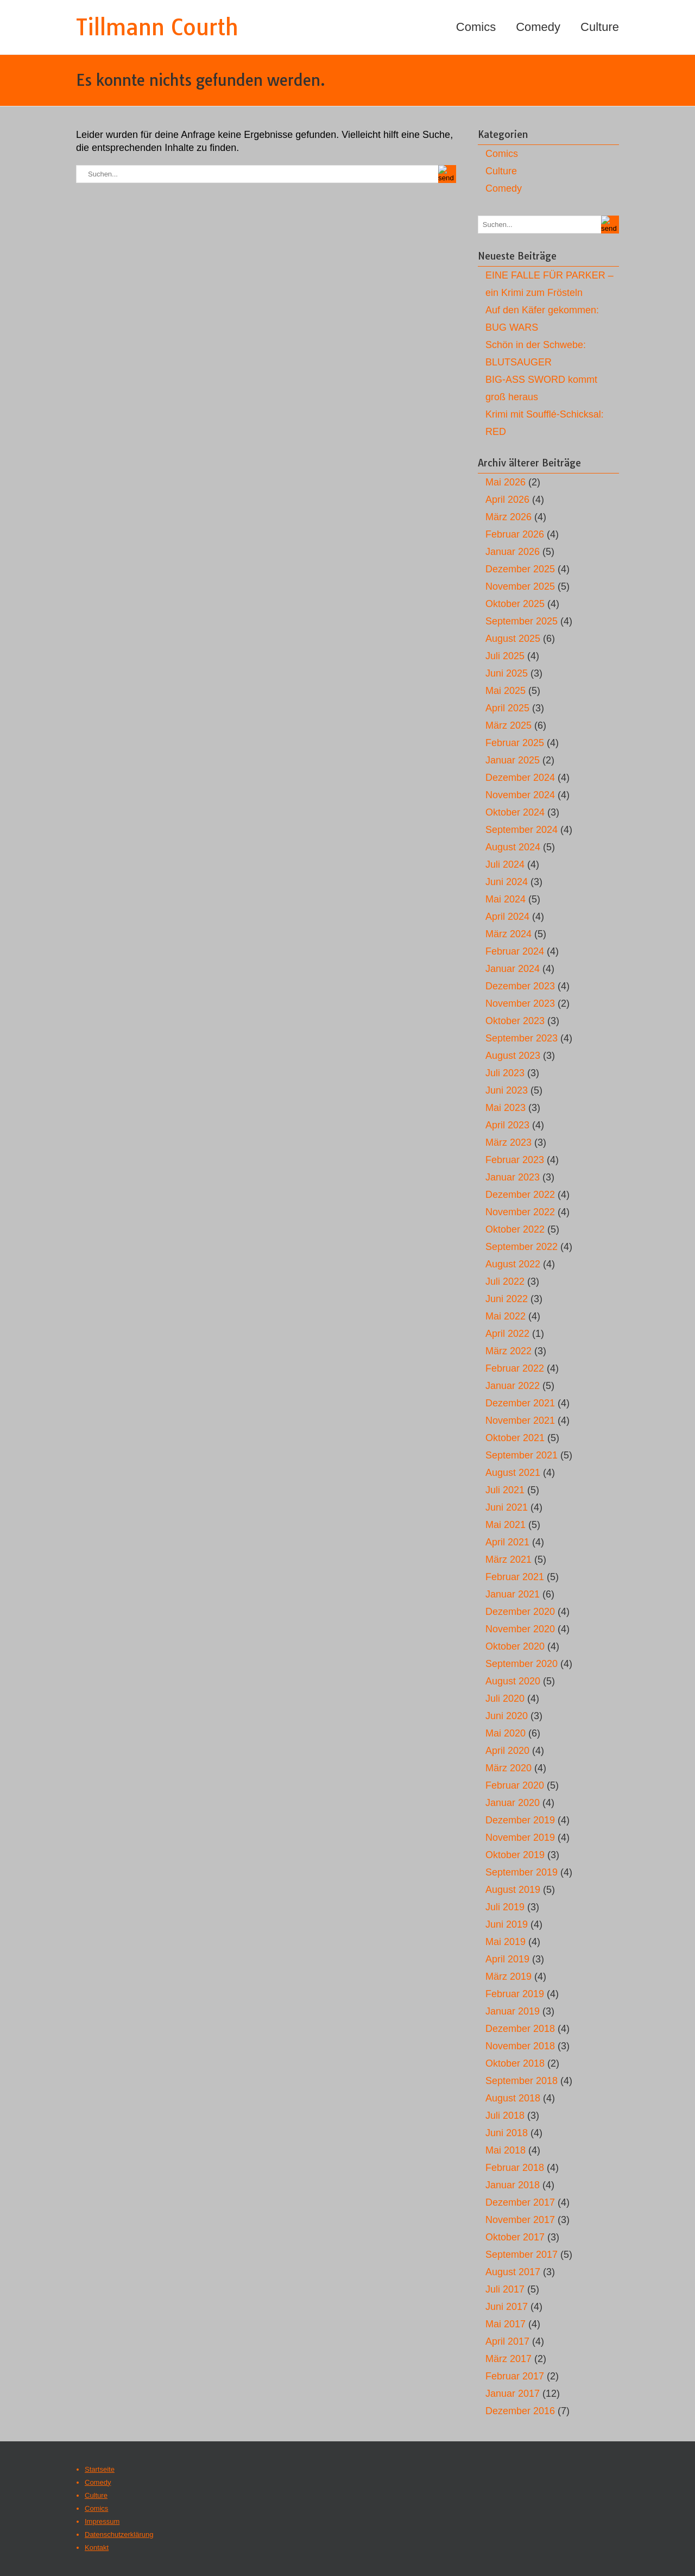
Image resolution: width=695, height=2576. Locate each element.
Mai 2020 (505, 1733)
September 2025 (521, 621)
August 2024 (512, 847)
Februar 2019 (514, 1993)
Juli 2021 (505, 1490)
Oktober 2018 (515, 2063)
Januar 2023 (512, 1177)
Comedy (538, 27)
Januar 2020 (512, 1802)
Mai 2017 (505, 2324)
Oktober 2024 (515, 812)
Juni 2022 (506, 1298)
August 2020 (512, 1681)
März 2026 (508, 517)
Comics (476, 27)
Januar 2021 (512, 1594)
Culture (599, 27)
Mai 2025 (505, 690)
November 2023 (520, 1003)
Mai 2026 (505, 482)
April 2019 (507, 1959)
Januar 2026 (512, 551)
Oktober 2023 (515, 1020)
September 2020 (521, 1663)
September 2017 (521, 2254)
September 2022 (521, 1246)
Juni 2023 (506, 1090)
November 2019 (520, 1837)
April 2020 (507, 1750)
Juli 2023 (505, 1073)
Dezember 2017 (520, 2202)
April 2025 (507, 708)
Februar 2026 (514, 534)
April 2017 (507, 2341)
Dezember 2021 (520, 1403)
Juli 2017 (505, 2289)
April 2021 (507, 1542)
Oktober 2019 (515, 1854)
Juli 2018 (505, 2115)
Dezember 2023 (520, 986)
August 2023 (512, 1055)
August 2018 (512, 2098)
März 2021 (508, 1559)
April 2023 (507, 1125)
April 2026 (507, 499)
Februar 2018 (514, 2167)
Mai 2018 (505, 2150)
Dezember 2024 (520, 777)
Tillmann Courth (157, 27)
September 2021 (521, 1455)
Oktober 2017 (515, 2237)
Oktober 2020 (515, 1646)
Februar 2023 (514, 1159)
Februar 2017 (514, 2376)
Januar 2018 (512, 2185)
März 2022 (508, 1351)
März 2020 (508, 1768)
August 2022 (512, 1264)
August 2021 (512, 1472)
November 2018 (520, 2046)
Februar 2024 (514, 951)
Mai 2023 (505, 1107)
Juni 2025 (506, 673)
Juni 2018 (506, 2132)
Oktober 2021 (515, 1437)
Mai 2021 (505, 1524)
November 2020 (520, 1629)
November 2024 (520, 795)
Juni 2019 (506, 1924)
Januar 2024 (512, 968)
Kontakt (97, 2547)
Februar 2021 (514, 1576)
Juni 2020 (506, 1715)
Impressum (102, 2521)
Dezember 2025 (520, 569)
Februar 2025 (514, 742)
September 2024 (521, 829)
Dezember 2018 (520, 2028)
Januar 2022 (512, 1385)
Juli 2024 (505, 864)
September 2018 (521, 2080)
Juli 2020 (505, 1698)
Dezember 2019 (520, 1820)
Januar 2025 (512, 760)
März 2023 (508, 1142)
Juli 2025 (505, 656)
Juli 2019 (505, 1907)
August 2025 (512, 638)
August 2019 (512, 1889)
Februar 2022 (514, 1368)
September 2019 (521, 1872)
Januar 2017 (512, 2393)
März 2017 (508, 2358)
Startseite (100, 2469)
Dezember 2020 (520, 1611)
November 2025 (520, 586)
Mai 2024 (505, 899)
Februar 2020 (514, 1785)
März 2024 (508, 934)
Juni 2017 (506, 2306)
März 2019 (508, 1976)
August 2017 (512, 2271)
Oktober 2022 (515, 1229)
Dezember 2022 (520, 1194)
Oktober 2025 (515, 603)
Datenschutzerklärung (119, 2534)
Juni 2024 (506, 881)
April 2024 (507, 916)
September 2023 (521, 1038)
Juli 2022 (505, 1281)
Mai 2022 (505, 1316)
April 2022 (507, 1333)
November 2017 (520, 2219)
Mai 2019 (505, 1941)
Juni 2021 (506, 1507)
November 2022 (520, 1212)
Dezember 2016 (520, 2410)
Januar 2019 (512, 2011)
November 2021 (520, 1420)
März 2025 (508, 725)
